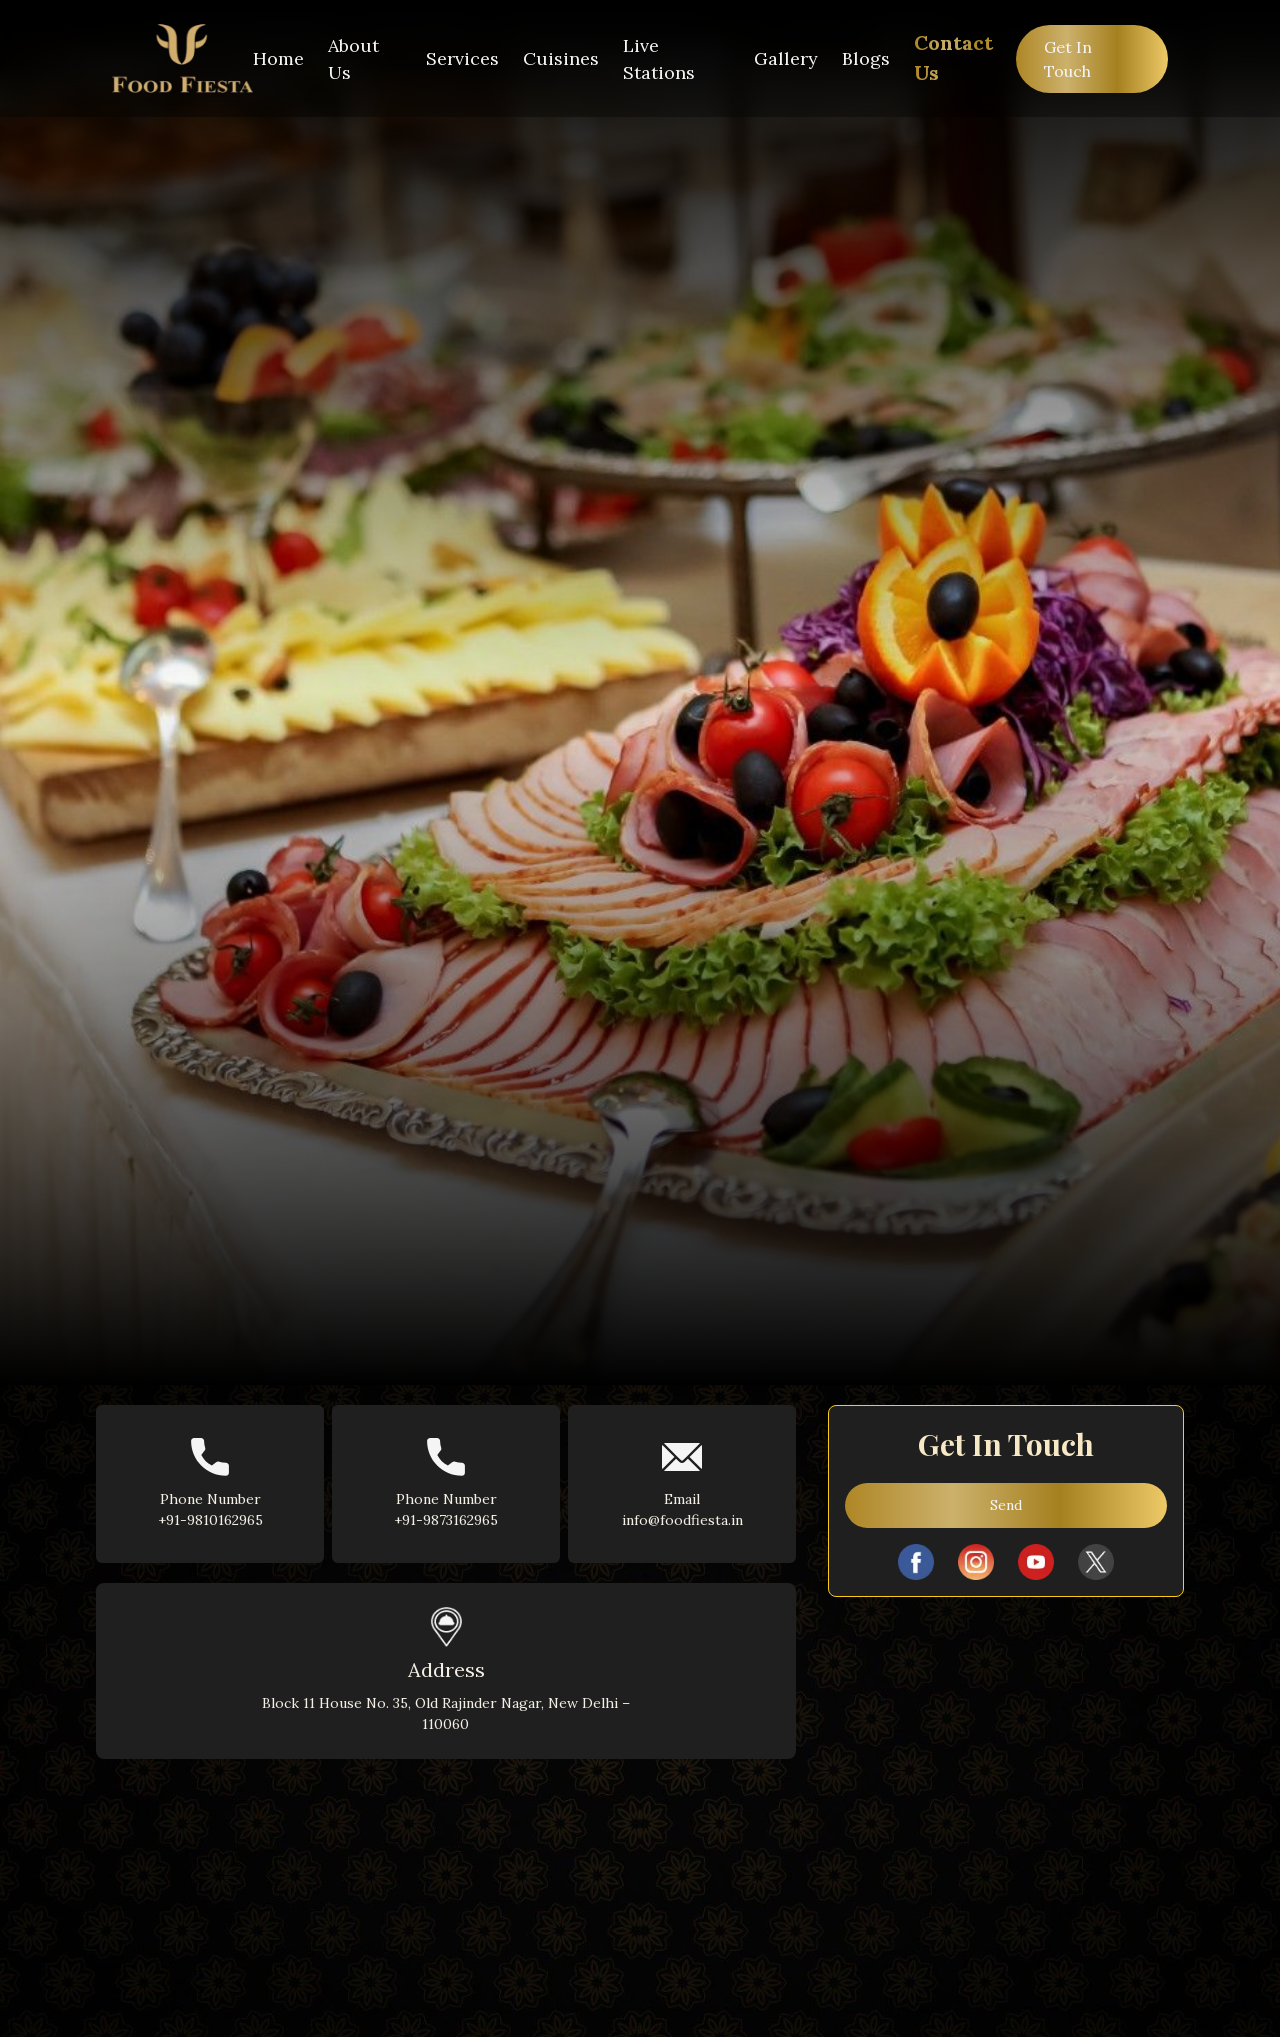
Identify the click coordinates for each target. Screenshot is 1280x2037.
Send (1006, 1505)
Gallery (786, 58)
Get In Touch (1068, 59)
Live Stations (659, 59)
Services (462, 58)
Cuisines (561, 58)
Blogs (866, 58)
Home (278, 58)
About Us (353, 59)
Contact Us (953, 57)
